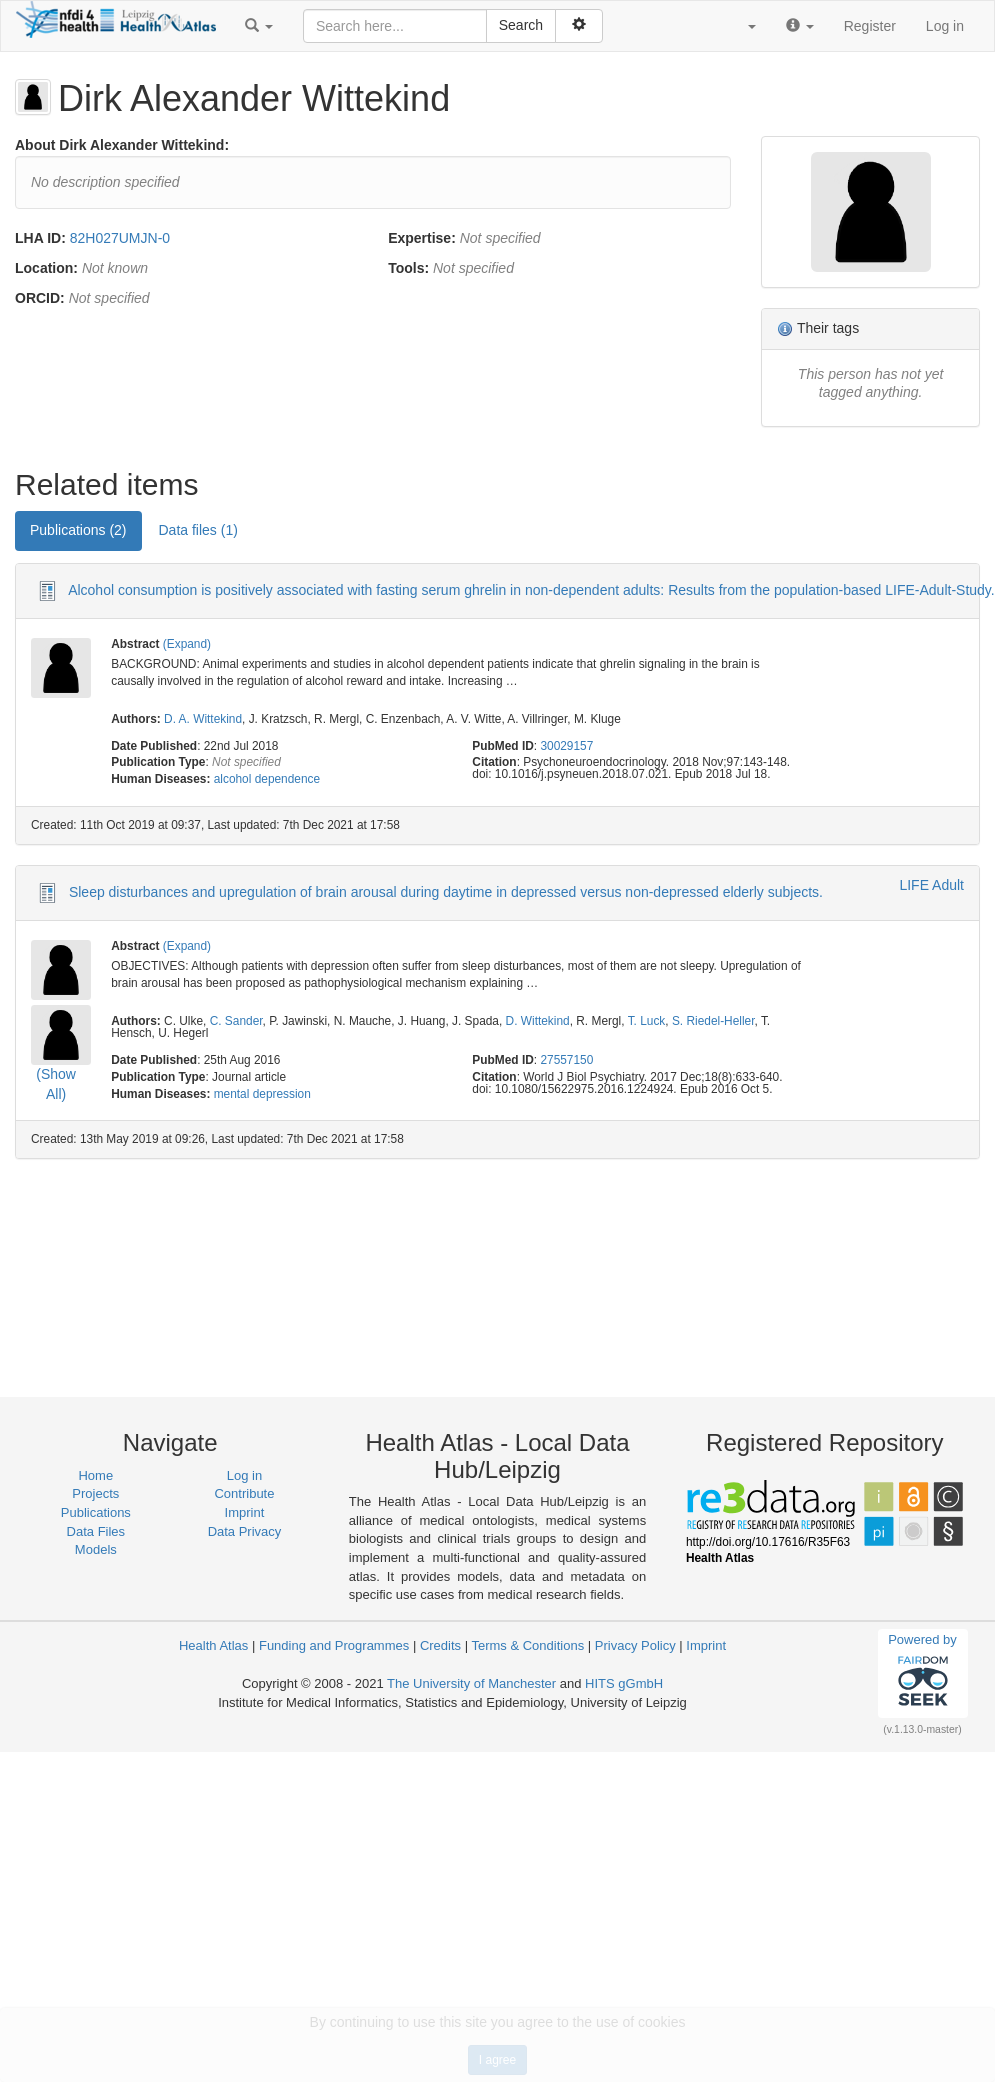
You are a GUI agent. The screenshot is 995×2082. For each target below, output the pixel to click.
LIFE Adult (931, 885)
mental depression (262, 1094)
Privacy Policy (635, 1645)
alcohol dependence (267, 779)
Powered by (922, 1673)
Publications (96, 1512)
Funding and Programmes (334, 1645)
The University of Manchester (471, 1683)
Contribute (244, 1493)
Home (95, 1475)
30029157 (566, 746)
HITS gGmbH (624, 1683)
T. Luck (647, 1021)
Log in (945, 26)
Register (870, 26)
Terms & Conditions (527, 1645)
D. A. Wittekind (203, 719)
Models (96, 1549)
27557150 (566, 1060)
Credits (440, 1645)
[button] (259, 26)
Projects (95, 1493)
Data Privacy (245, 1531)
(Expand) (187, 644)
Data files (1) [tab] (198, 530)
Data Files (96, 1531)
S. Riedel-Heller (713, 1021)
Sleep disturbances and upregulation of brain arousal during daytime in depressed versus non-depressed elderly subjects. (446, 892)
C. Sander (236, 1021)
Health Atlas (213, 1645)
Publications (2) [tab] (78, 530)
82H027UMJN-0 (120, 238)
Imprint (245, 1512)
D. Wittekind (538, 1021)
